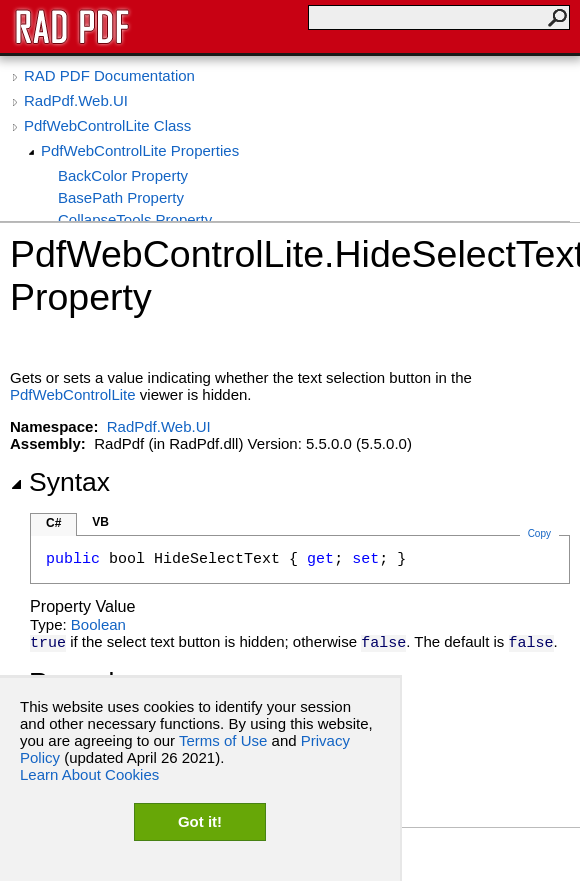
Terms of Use (223, 740)
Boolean (98, 624)
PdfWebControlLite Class (107, 125)
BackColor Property (123, 175)
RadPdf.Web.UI (76, 100)
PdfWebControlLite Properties (140, 150)
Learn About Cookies (89, 774)
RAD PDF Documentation (109, 75)
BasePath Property (121, 197)
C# (53, 523)
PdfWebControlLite (73, 394)
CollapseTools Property (135, 219)
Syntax (60, 482)
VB (100, 522)
